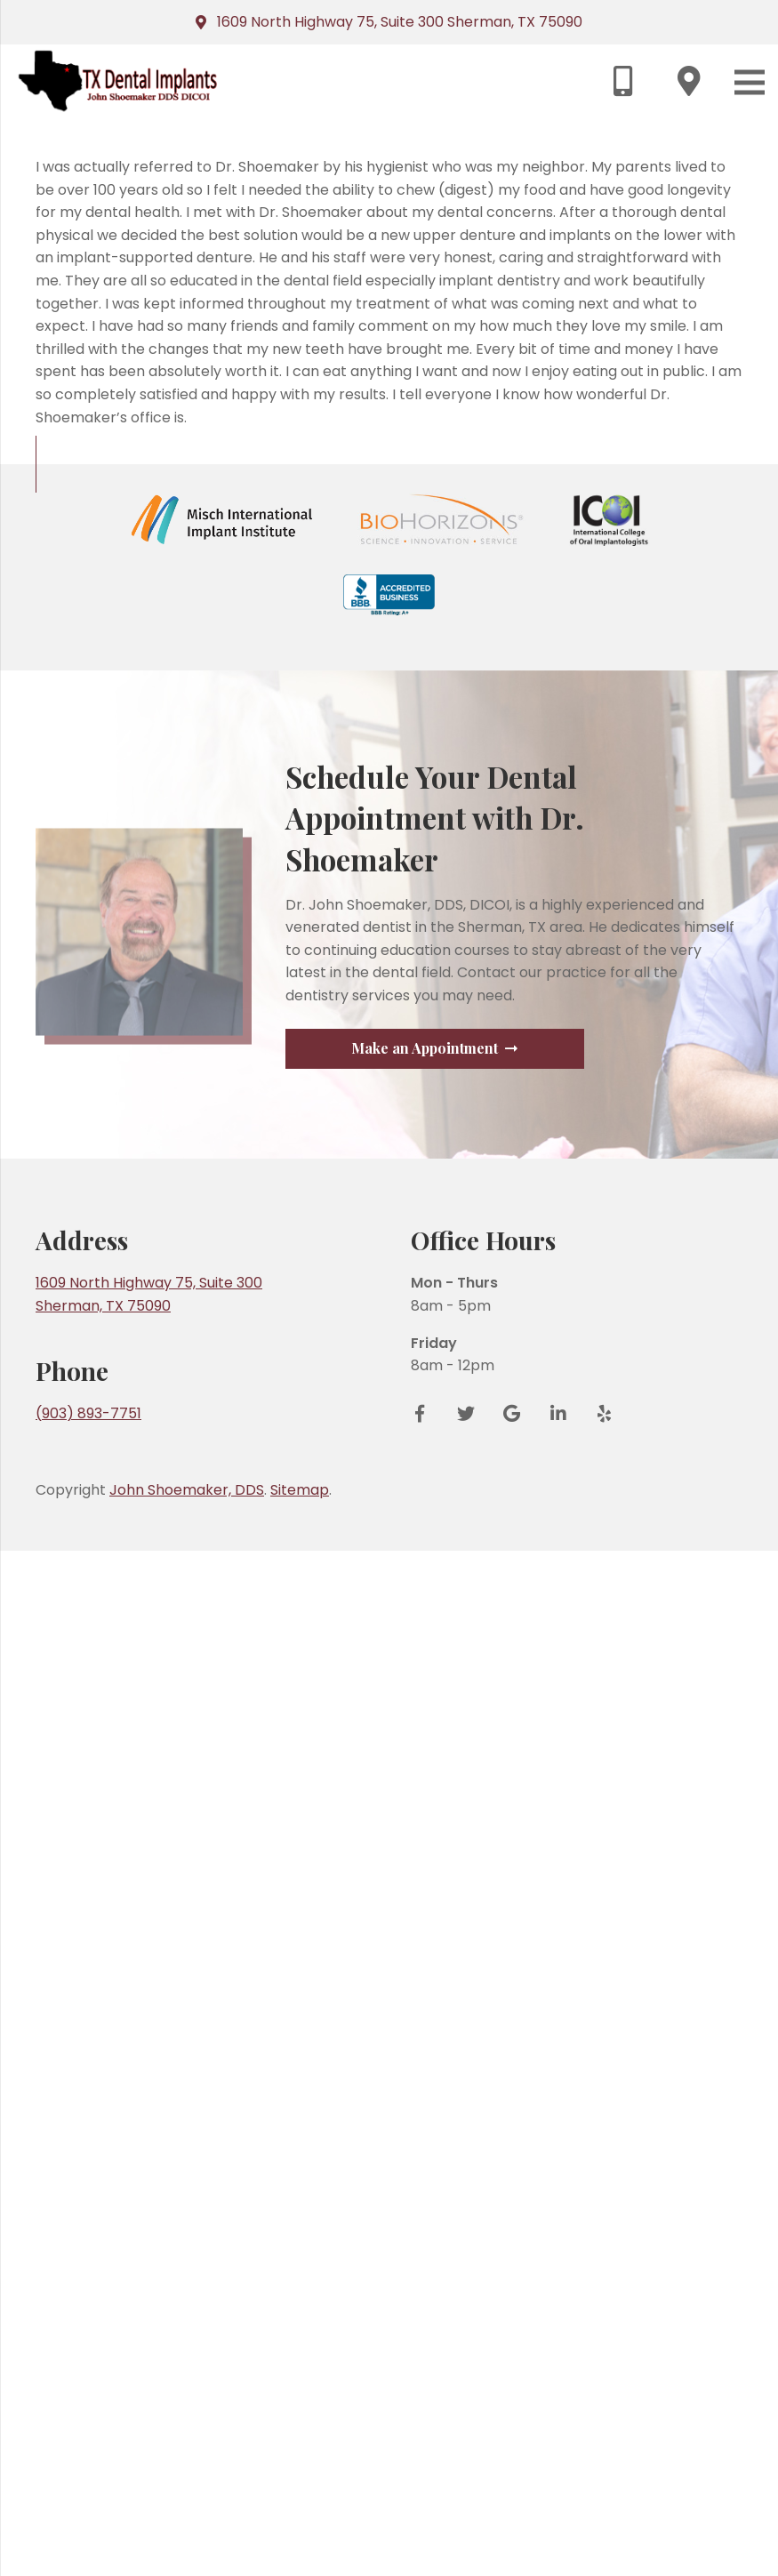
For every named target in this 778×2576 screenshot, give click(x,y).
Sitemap (299, 2515)
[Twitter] (466, 2439)
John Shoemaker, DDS (186, 2515)
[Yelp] (598, 2439)
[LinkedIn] (558, 2439)
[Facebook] (426, 2439)
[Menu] (749, 82)
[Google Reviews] (512, 2439)
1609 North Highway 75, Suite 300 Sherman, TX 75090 (399, 22)
